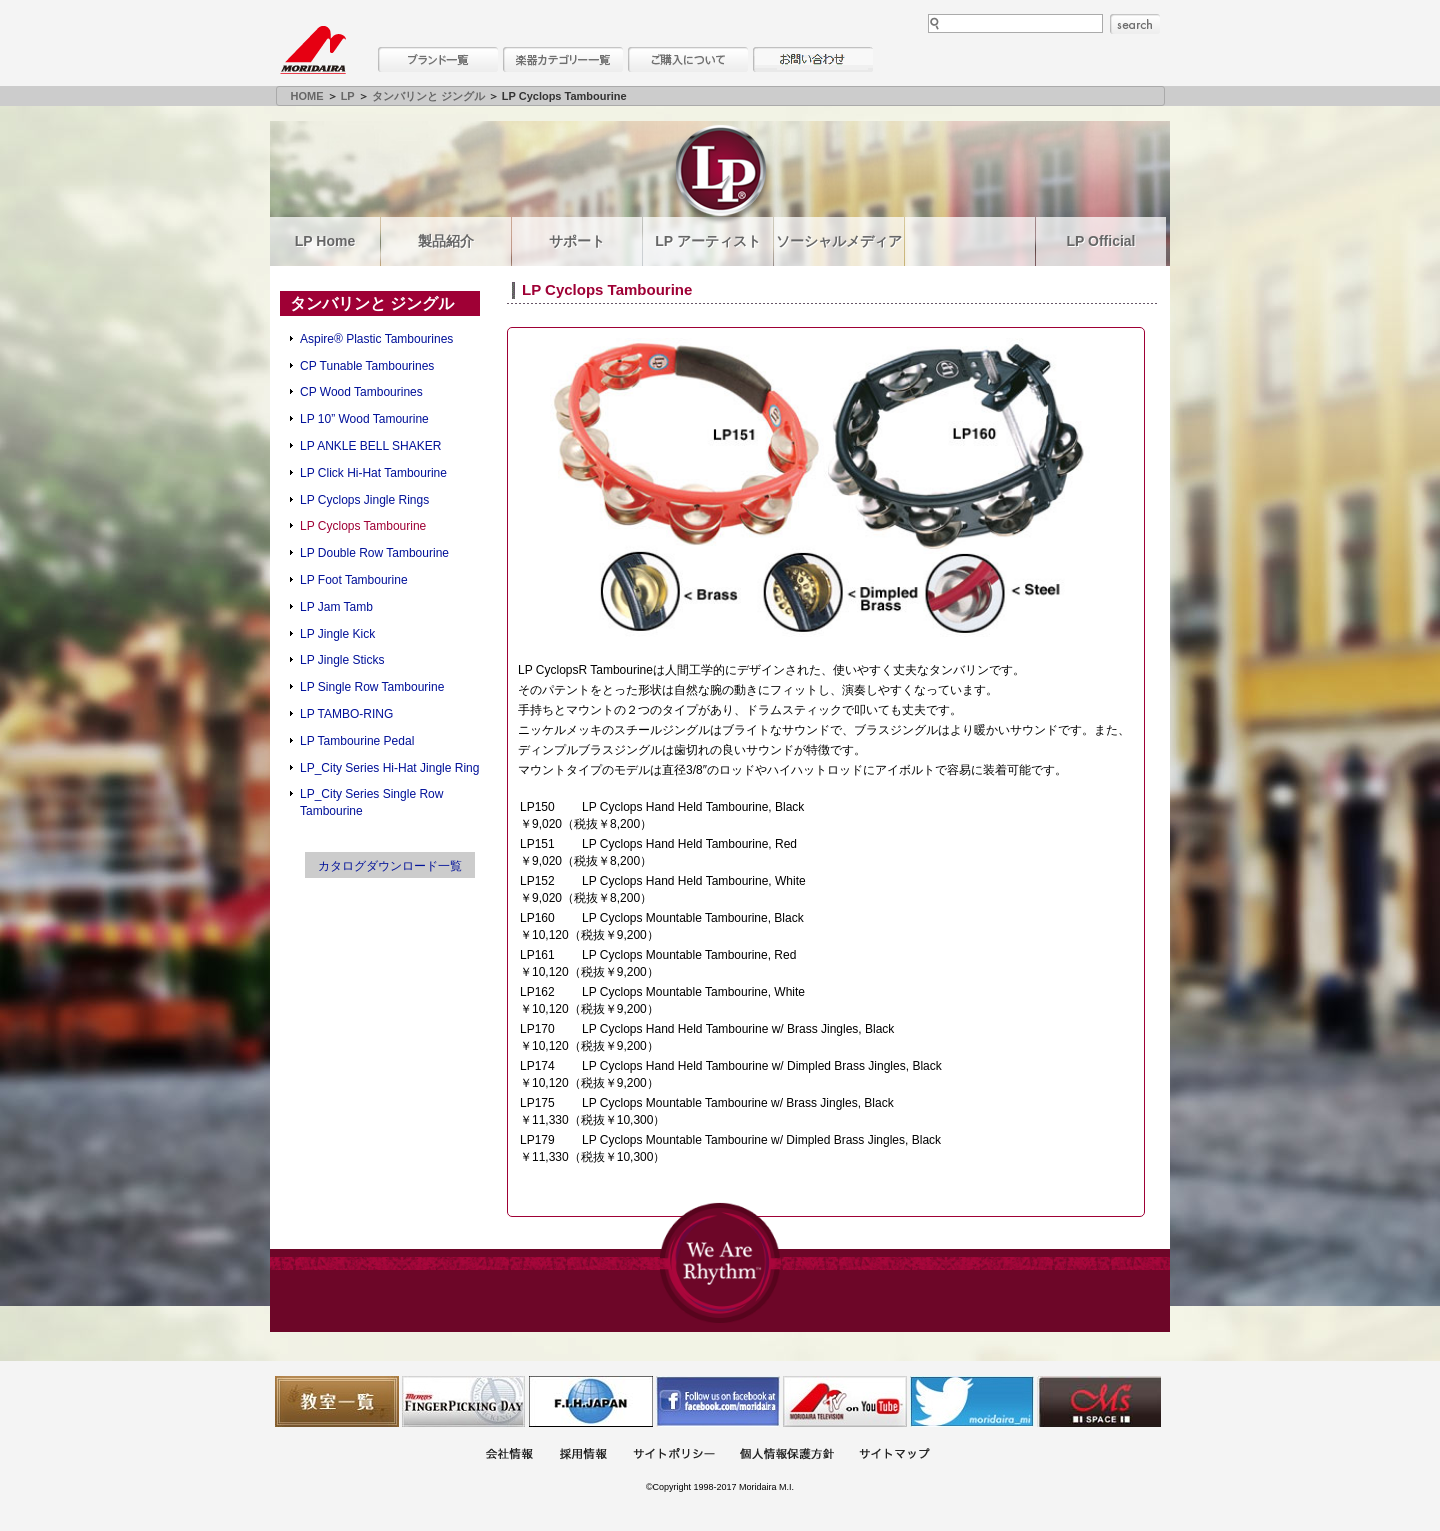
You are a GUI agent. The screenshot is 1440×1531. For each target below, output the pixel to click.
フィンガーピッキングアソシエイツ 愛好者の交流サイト (464, 1401)
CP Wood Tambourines (361, 392)
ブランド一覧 (438, 59)
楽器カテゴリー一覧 (563, 59)
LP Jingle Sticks (342, 660)
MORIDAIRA (313, 50)
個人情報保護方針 (787, 1455)
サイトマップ (894, 1455)
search (1135, 24)
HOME (307, 96)
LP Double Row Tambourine (374, 553)
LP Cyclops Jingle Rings (364, 500)
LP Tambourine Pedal (357, 741)
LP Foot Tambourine (354, 580)
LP (348, 96)
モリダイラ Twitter (972, 1401)
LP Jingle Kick (337, 634)
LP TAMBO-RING (346, 714)
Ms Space (1099, 1401)
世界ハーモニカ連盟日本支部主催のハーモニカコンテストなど (591, 1401)
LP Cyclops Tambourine (363, 526)
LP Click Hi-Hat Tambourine (373, 473)
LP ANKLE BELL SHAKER (370, 446)
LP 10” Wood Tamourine (364, 419)
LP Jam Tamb (336, 607)
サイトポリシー (674, 1455)
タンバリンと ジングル (428, 96)
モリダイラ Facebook (718, 1401)
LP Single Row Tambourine (372, 687)
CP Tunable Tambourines (367, 366)
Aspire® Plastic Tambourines (376, 339)
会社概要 (509, 1455)
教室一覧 (337, 1401)
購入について (688, 59)
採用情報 (583, 1455)
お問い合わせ (813, 59)
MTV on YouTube (845, 1401)
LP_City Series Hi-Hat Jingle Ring (389, 768)
